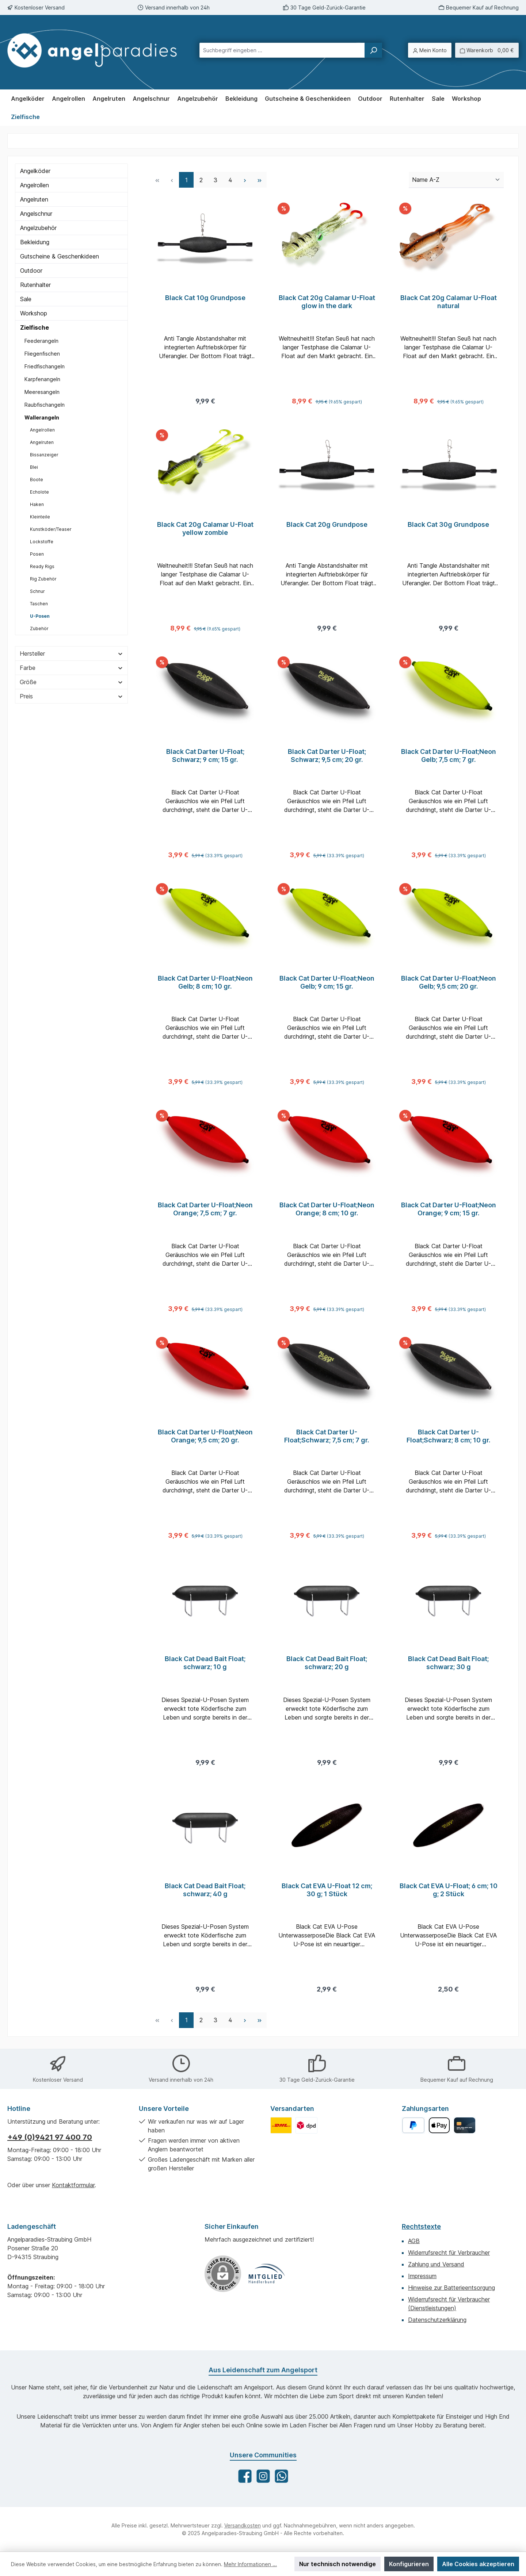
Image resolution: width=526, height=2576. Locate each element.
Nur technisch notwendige (337, 2564)
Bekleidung (34, 242)
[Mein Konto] (429, 50)
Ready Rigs (42, 566)
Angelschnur (36, 213)
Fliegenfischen (42, 353)
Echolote (39, 492)
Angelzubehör (38, 227)
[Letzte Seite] (259, 180)
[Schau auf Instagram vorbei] (263, 2476)
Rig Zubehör (43, 579)
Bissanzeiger (44, 454)
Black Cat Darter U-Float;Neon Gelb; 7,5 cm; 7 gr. (448, 756)
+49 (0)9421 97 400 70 (49, 2137)
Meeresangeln (42, 392)
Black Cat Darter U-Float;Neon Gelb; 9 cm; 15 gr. (326, 984)
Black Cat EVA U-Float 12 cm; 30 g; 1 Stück (327, 1894)
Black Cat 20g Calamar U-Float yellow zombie (205, 529)
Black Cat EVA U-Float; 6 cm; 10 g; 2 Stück (449, 1894)
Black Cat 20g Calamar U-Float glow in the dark (327, 302)
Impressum (422, 2276)
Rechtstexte (421, 2226)
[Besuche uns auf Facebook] (245, 2476)
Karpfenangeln (42, 379)
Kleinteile (40, 517)
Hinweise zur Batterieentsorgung (451, 2287)
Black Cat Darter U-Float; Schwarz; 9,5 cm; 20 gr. (327, 756)
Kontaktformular (73, 2185)
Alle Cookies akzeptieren (478, 2564)
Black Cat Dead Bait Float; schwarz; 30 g (448, 1666)
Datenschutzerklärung (437, 2319)
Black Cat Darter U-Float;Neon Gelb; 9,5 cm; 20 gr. (448, 984)
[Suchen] (373, 50)
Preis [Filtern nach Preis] (71, 696)
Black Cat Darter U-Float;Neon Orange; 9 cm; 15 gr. (448, 1211)
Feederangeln (41, 341)
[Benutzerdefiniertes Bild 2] (306, 2125)
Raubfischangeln (44, 405)
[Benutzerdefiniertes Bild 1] (281, 2125)
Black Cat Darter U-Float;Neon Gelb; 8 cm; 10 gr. (205, 984)
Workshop (33, 313)
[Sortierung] (456, 180)
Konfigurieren (409, 2564)
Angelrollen (34, 185)
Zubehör (39, 628)
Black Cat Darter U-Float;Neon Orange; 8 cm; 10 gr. (326, 1211)
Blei (34, 467)
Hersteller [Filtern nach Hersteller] (71, 653)
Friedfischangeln (44, 366)
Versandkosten (242, 2525)
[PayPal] (413, 2125)
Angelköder (35, 171)
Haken (37, 504)
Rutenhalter (35, 284)
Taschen (39, 603)
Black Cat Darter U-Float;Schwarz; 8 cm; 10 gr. (449, 1439)
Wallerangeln (41, 417)
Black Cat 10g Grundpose (205, 298)
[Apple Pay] (439, 2125)
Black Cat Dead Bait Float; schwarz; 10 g (205, 1666)
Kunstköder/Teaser (51, 529)
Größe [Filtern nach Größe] (71, 682)
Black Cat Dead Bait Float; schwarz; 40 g (205, 1894)
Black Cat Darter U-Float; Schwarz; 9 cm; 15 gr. (205, 756)
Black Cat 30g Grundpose (448, 525)
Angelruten (34, 199)
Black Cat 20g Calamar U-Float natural (448, 302)
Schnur (37, 591)
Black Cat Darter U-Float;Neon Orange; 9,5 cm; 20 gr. (205, 1439)
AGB (414, 2241)
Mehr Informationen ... (250, 2564)
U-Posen (40, 616)
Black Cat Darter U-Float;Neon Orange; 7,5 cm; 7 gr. (205, 1211)
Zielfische (34, 327)
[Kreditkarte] (464, 2125)
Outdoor (31, 270)
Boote (36, 479)
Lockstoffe (41, 541)
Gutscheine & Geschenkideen (59, 256)
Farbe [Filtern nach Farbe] (71, 667)
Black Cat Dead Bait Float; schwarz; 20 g (326, 1666)
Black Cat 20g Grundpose (326, 525)
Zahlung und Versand (436, 2264)
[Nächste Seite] (244, 180)
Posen (37, 554)
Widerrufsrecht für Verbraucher (449, 2252)
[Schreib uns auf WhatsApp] (281, 2476)
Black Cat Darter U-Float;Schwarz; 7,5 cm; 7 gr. (326, 1439)
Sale (25, 299)
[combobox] (282, 50)
